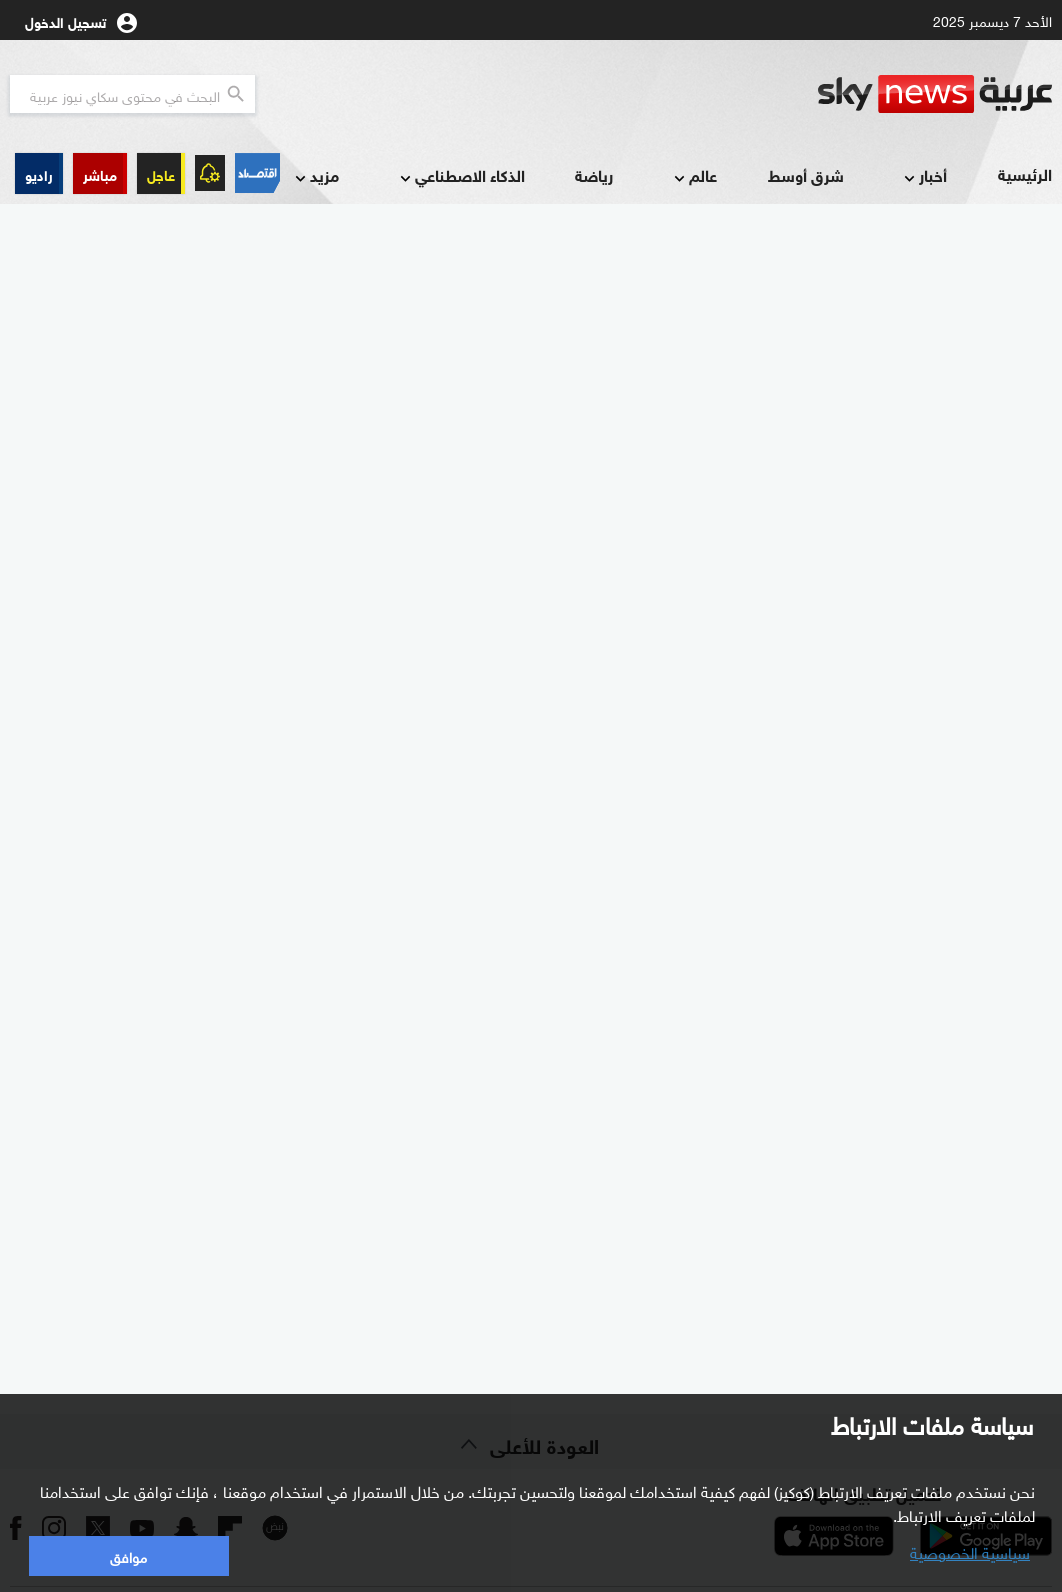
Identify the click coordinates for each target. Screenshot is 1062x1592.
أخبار (923, 176)
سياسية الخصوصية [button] (970, 1551)
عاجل (161, 173)
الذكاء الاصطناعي (460, 176)
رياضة (594, 174)
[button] (100, 173)
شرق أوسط (806, 174)
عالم (693, 176)
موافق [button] (128, 1555)
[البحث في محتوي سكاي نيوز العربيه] (132, 94)
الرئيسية (1025, 173)
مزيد (315, 176)
